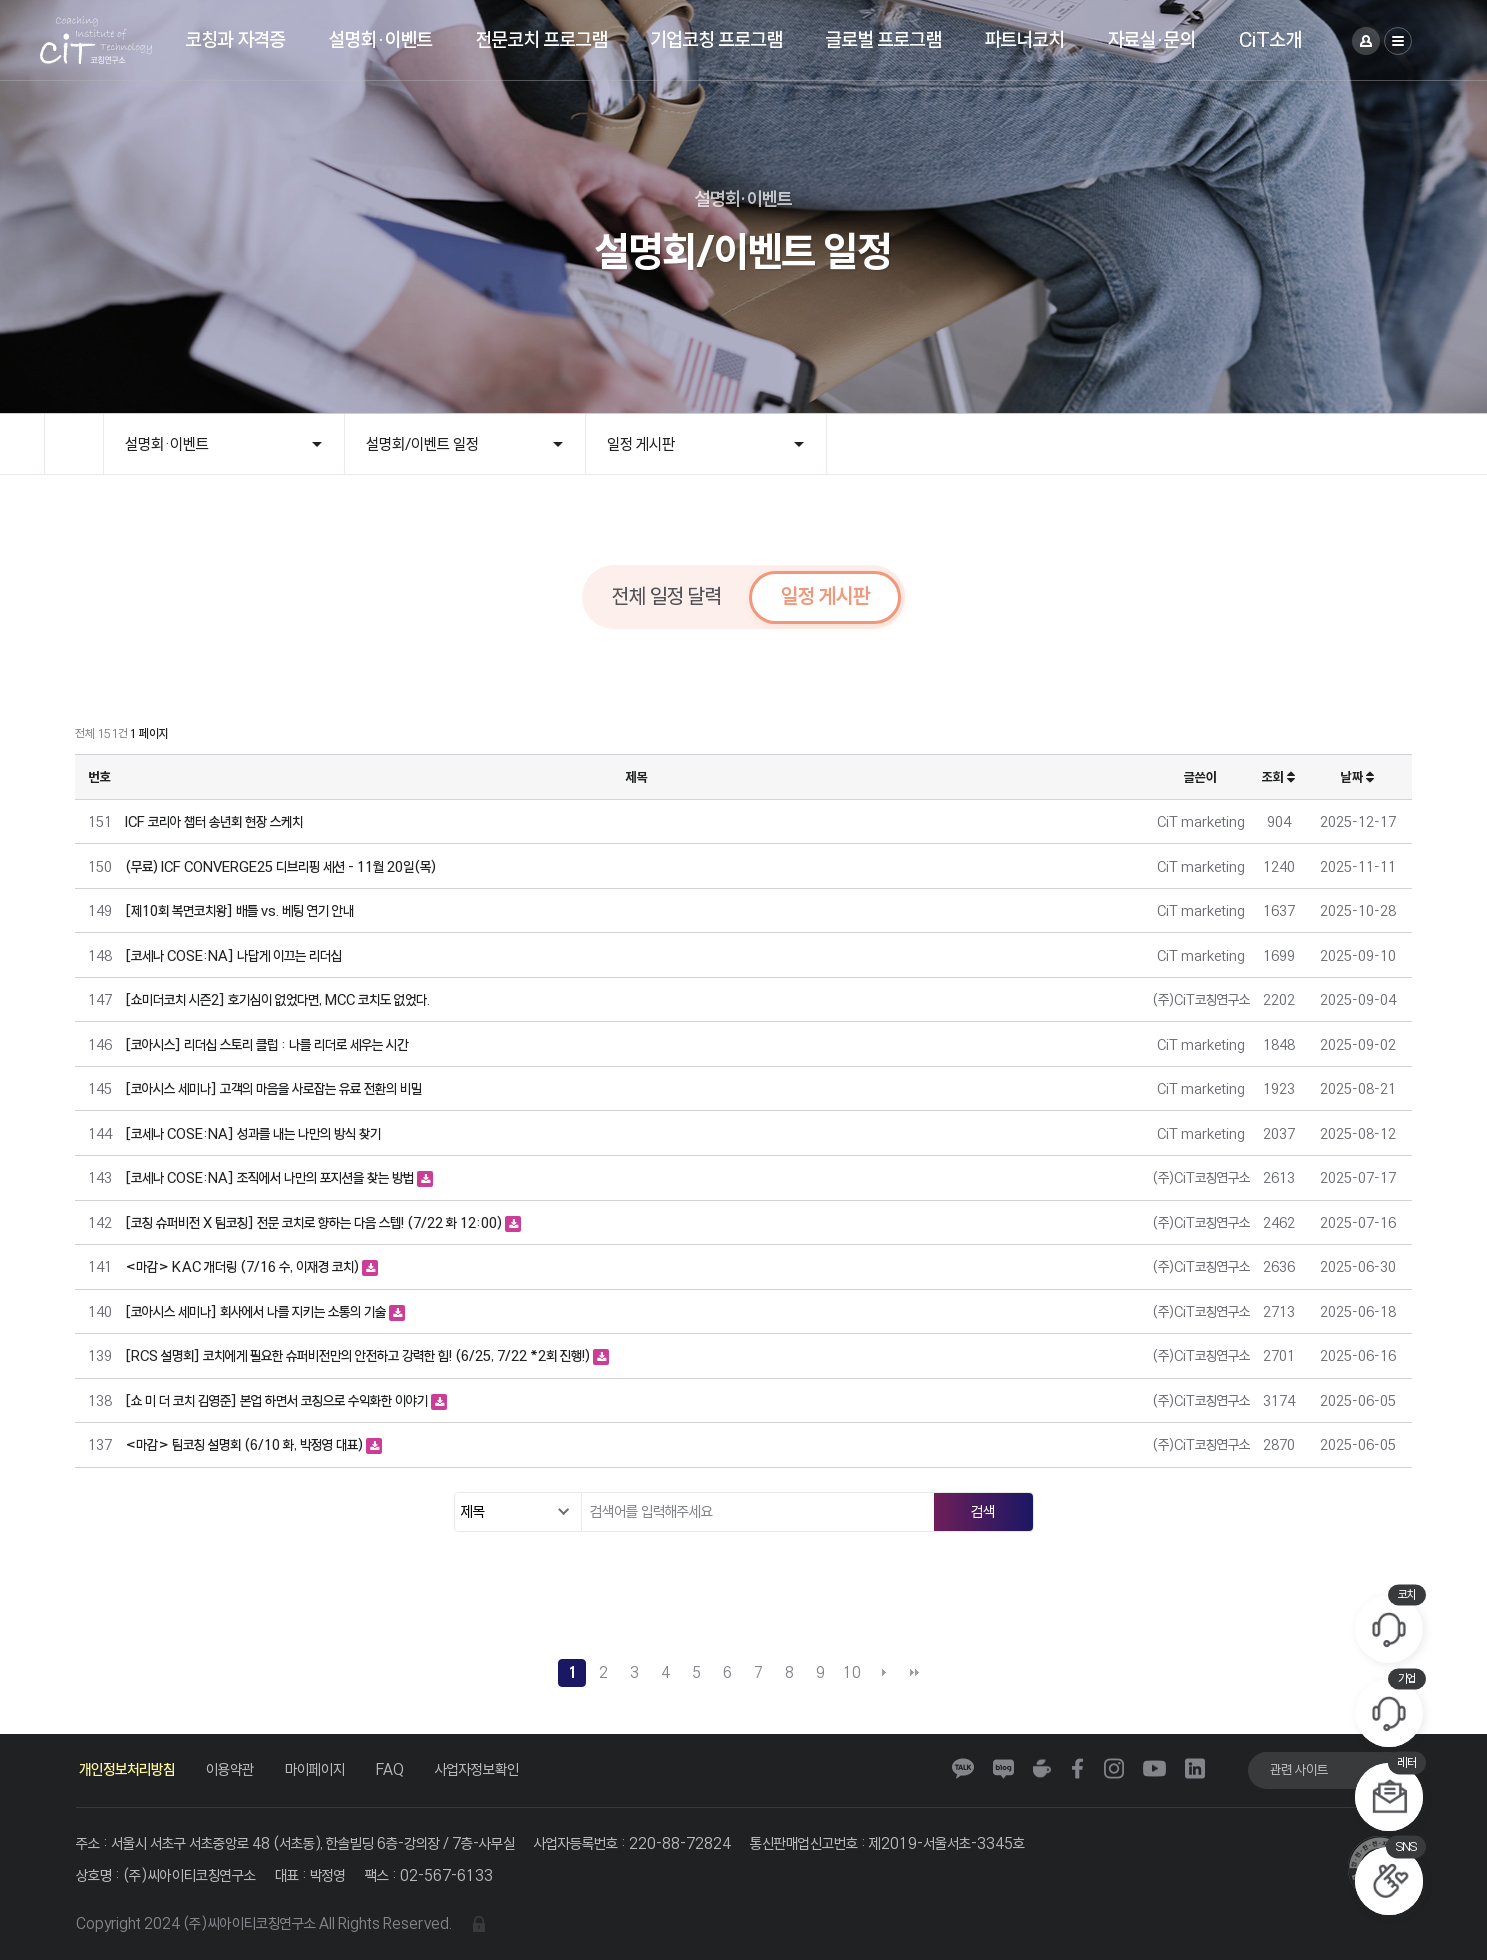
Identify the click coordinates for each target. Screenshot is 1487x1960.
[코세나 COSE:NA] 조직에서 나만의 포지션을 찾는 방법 (271, 1177)
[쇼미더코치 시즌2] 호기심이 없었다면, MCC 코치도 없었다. (277, 999)
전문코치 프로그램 (542, 39)
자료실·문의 (1152, 39)
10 (852, 1672)
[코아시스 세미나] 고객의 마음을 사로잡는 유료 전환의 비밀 (273, 1088)
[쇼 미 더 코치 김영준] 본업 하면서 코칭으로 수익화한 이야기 (278, 1400)
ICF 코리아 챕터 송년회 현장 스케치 (214, 821)
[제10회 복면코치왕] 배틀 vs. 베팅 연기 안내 (239, 910)
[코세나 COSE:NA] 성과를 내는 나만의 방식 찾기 (253, 1133)
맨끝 (915, 1673)
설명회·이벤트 (381, 39)
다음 (884, 1673)
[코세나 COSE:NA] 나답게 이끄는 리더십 (233, 955)
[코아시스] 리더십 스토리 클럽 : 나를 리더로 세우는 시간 (266, 1044)
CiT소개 (1270, 39)
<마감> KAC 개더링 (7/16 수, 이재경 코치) (243, 1266)
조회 (1278, 777)
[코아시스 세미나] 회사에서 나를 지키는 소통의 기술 (257, 1311)
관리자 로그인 (479, 1924)
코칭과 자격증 (236, 39)
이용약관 (230, 1769)
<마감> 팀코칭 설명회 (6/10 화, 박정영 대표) (245, 1444)
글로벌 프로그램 (884, 39)
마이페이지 (315, 1769)
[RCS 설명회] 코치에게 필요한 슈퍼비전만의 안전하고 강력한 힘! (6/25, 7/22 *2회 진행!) (359, 1355)
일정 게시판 (641, 444)
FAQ (390, 1769)
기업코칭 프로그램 (717, 39)
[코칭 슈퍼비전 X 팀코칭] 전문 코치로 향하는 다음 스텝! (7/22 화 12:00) (315, 1222)
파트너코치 (1025, 39)
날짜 (1357, 777)
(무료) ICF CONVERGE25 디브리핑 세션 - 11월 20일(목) (280, 866)
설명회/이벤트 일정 (422, 444)
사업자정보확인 (477, 1769)
